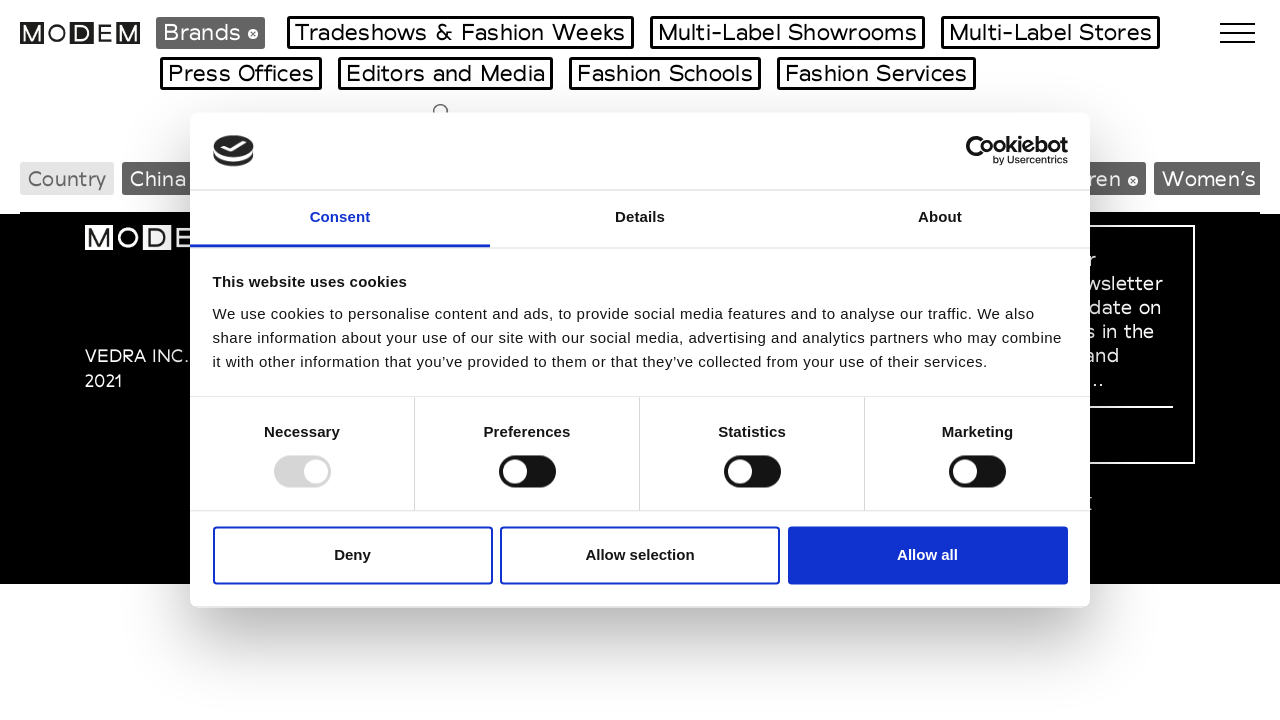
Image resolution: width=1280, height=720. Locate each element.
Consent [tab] (340, 216)
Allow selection (639, 554)
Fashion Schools (665, 73)
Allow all (927, 554)
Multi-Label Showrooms (787, 32)
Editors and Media (445, 73)
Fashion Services (876, 73)
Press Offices (241, 73)
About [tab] (940, 216)
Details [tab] (640, 216)
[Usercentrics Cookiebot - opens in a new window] (980, 151)
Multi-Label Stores (1050, 32)
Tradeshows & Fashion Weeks (460, 32)
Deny (352, 554)
